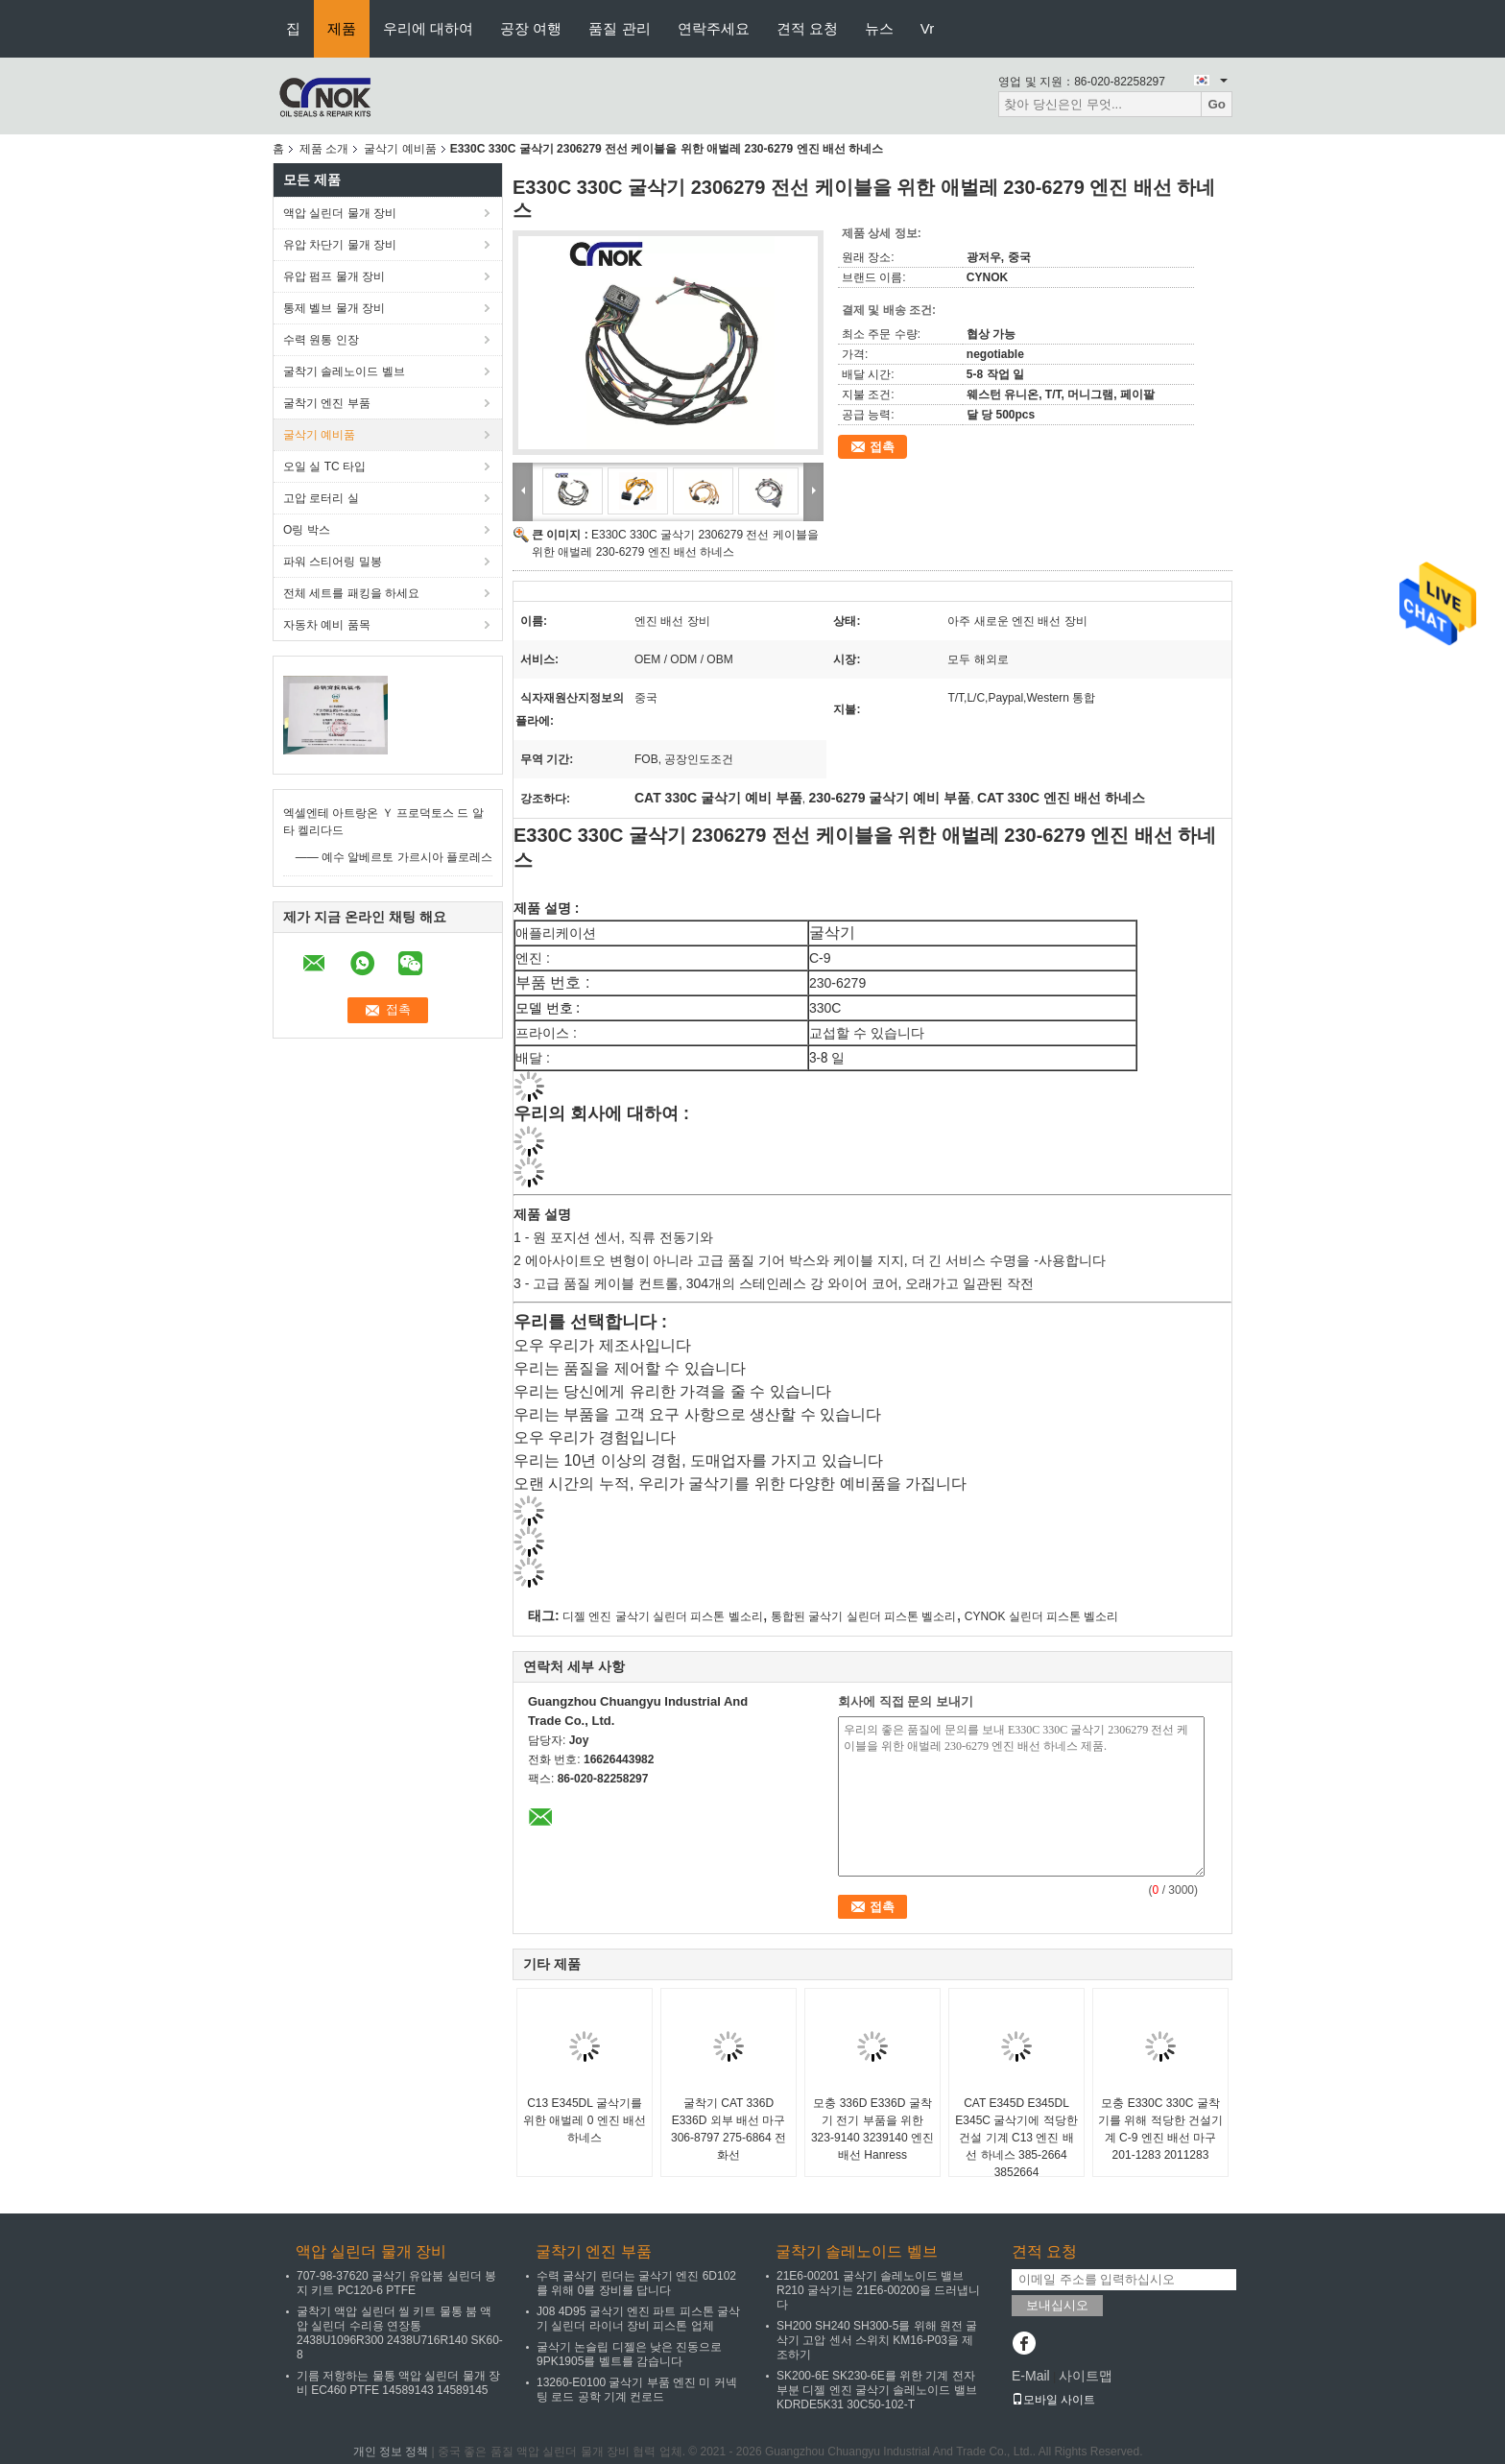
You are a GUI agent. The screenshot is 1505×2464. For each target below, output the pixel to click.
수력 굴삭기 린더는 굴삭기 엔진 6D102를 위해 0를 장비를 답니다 (636, 2283)
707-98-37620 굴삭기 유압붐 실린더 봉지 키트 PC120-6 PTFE (396, 2283)
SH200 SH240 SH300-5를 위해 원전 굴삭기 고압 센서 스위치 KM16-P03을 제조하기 (876, 2340)
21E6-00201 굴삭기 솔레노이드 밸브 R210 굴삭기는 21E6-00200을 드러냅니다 (878, 2290)
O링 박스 (306, 530)
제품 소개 (323, 148)
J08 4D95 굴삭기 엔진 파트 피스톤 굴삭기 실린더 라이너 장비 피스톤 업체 (638, 2318)
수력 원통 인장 (321, 340)
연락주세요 (714, 28)
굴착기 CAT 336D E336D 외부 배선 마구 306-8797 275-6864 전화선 (728, 2129)
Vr (927, 28)
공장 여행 (530, 28)
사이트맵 (1085, 2375)
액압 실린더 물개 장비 (339, 213)
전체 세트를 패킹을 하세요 (351, 593)
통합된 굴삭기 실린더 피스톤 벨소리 (863, 1616)
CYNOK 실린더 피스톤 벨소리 (1042, 1616)
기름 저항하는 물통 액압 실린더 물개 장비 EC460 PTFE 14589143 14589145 (398, 2383)
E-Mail (1031, 2375)
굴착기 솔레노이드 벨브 (344, 371)
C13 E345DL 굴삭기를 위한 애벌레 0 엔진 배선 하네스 (584, 2120)
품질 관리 (619, 28)
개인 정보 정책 (391, 2451)
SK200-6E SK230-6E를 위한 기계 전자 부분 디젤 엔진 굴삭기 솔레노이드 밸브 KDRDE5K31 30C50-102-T (876, 2390)
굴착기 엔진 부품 (326, 403)
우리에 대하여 (428, 28)
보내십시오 (1057, 2305)
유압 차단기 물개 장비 (339, 244)
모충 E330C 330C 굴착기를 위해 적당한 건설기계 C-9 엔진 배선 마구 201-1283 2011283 (1160, 2129)
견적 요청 (807, 28)
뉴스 (879, 28)
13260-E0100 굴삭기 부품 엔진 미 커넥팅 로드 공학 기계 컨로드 (637, 2390)
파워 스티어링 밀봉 (332, 561)
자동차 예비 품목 (326, 625)
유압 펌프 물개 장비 (334, 276)
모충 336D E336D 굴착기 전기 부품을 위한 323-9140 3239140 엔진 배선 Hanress (872, 2129)
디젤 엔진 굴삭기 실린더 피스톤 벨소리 (662, 1616)
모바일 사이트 (1053, 2399)
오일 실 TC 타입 (324, 466)
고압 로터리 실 (321, 498)
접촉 (882, 447)
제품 (341, 28)
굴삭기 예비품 (400, 148)
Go (1216, 104)
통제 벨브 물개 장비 (334, 308)
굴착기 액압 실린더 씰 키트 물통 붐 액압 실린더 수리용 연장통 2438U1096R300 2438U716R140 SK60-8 (400, 2333)
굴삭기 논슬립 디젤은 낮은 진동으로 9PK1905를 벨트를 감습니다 (629, 2354)
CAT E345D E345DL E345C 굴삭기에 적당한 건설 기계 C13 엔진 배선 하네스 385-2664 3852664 (1016, 2137)
